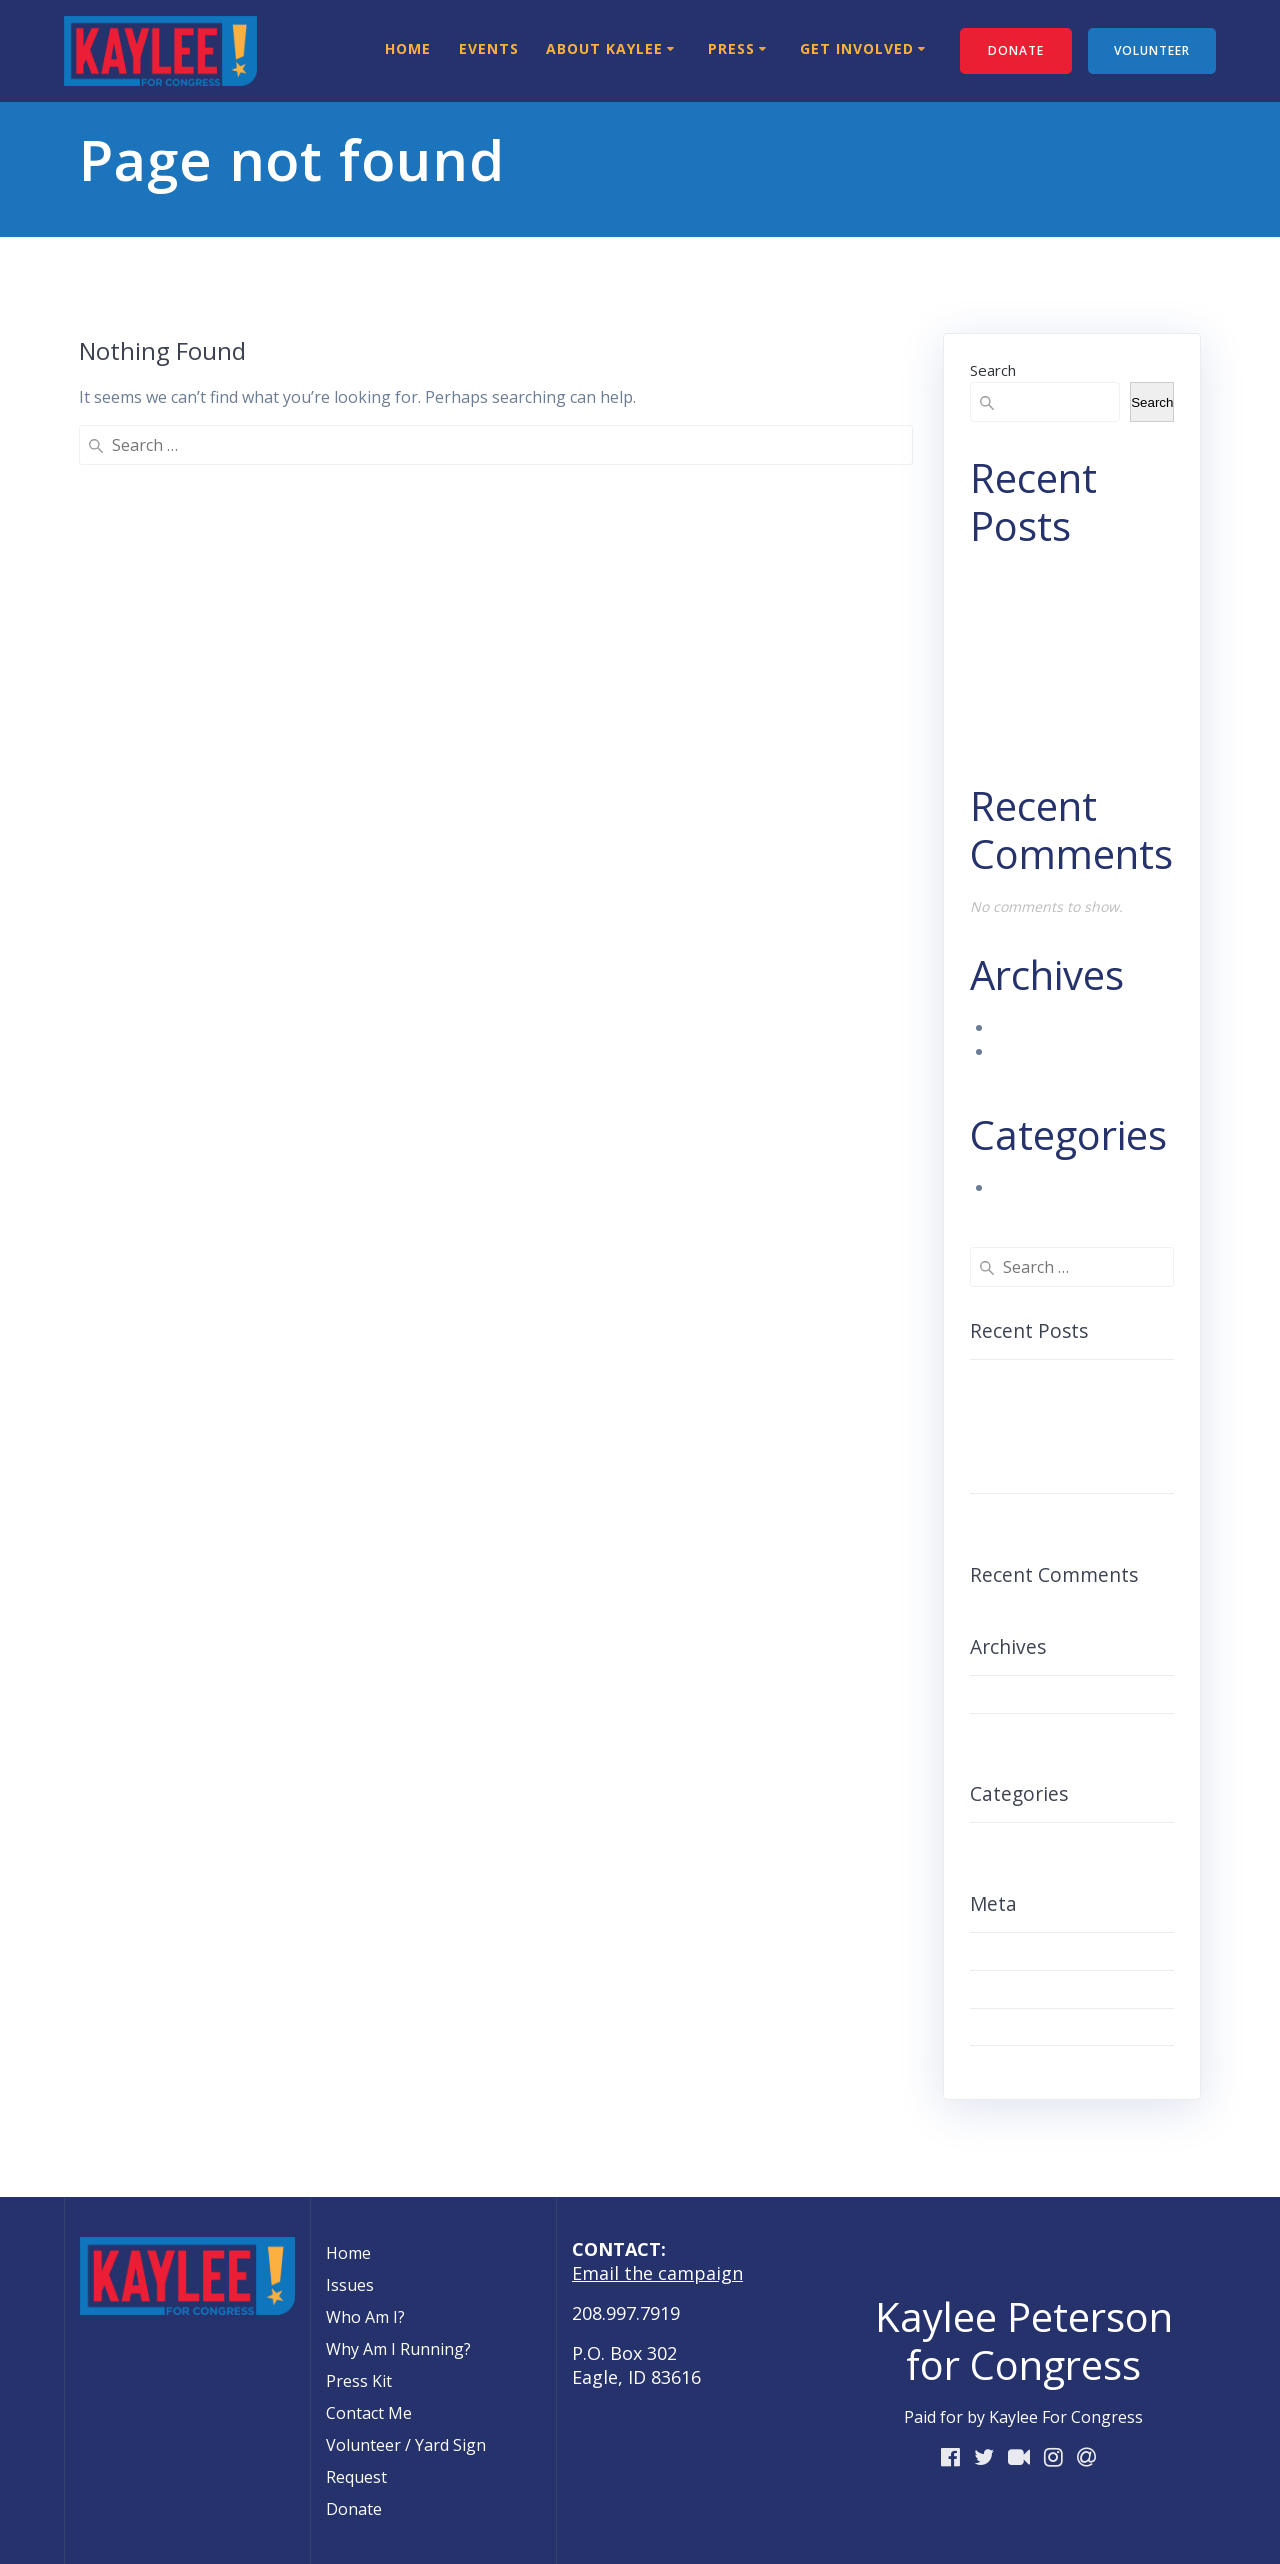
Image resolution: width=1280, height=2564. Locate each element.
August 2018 (1041, 1051)
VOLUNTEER (1152, 50)
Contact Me (369, 2413)
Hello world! (1038, 722)
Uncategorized (1049, 1187)
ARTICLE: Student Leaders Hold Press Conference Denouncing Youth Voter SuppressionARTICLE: (1067, 1427)
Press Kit (359, 2381)
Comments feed (1035, 2027)
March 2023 (1038, 1027)
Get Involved (857, 48)
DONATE (1016, 50)
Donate (354, 2509)
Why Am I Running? (398, 2349)
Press (731, 48)
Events (489, 48)
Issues (350, 2285)
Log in (999, 1951)
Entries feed (1021, 1989)
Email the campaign (657, 2273)
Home (408, 48)
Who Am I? (365, 2317)
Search (993, 370)
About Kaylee (604, 48)
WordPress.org (1032, 2065)
